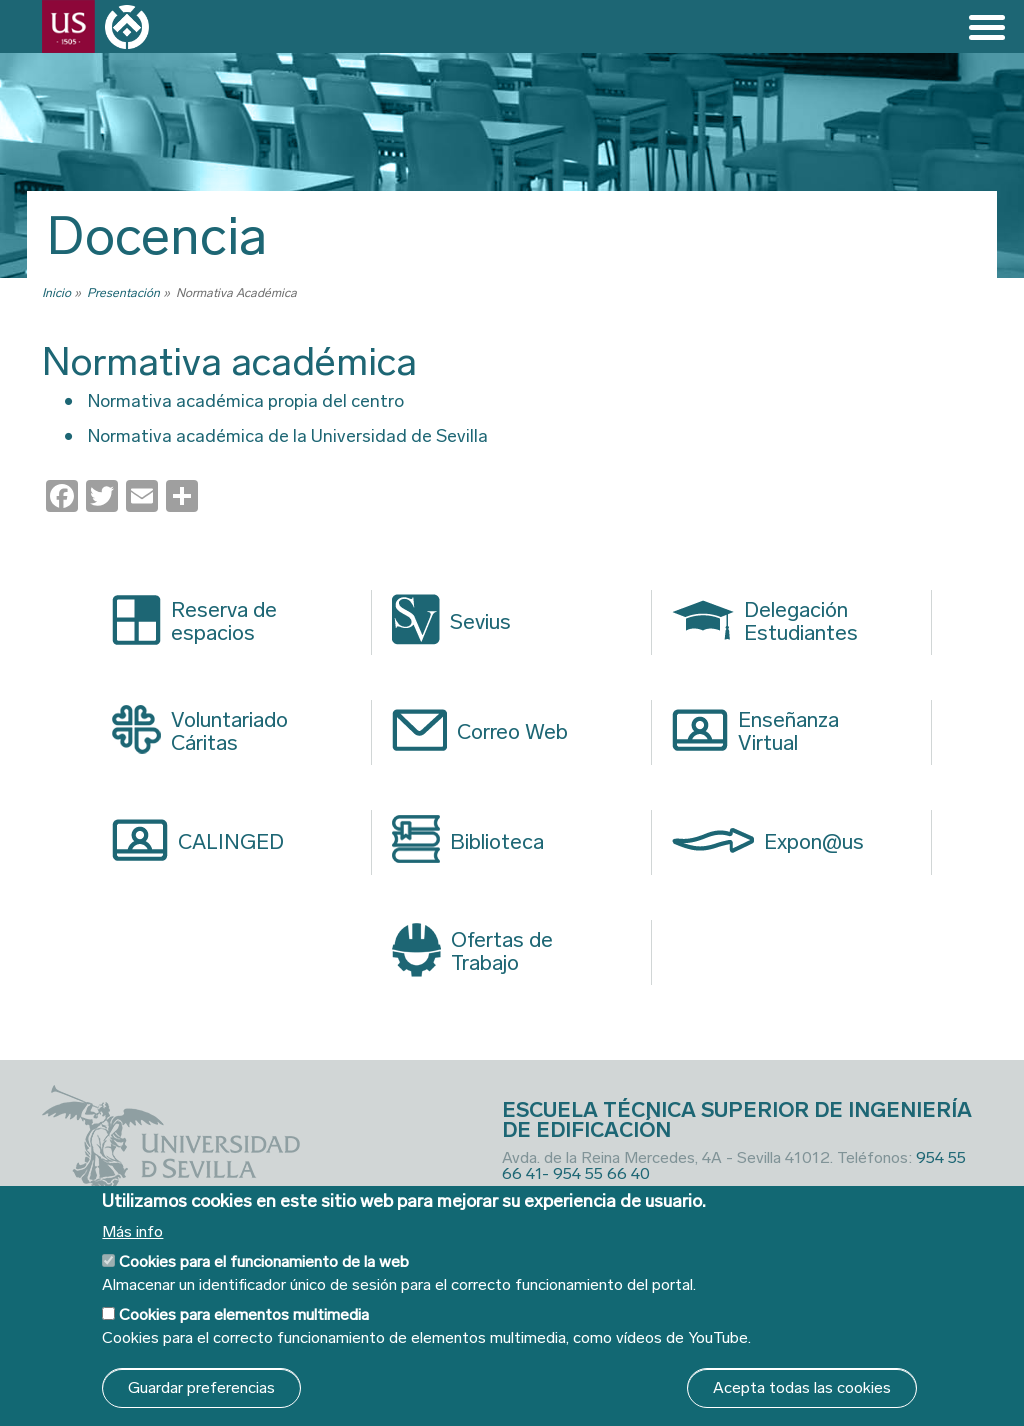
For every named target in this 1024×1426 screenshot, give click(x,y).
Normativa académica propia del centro (246, 401)
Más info (132, 1232)
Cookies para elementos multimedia (244, 1314)
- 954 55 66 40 (596, 1173)
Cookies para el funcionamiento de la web (264, 1261)
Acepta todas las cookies (802, 1387)
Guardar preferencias (201, 1387)
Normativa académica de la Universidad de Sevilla (288, 436)
